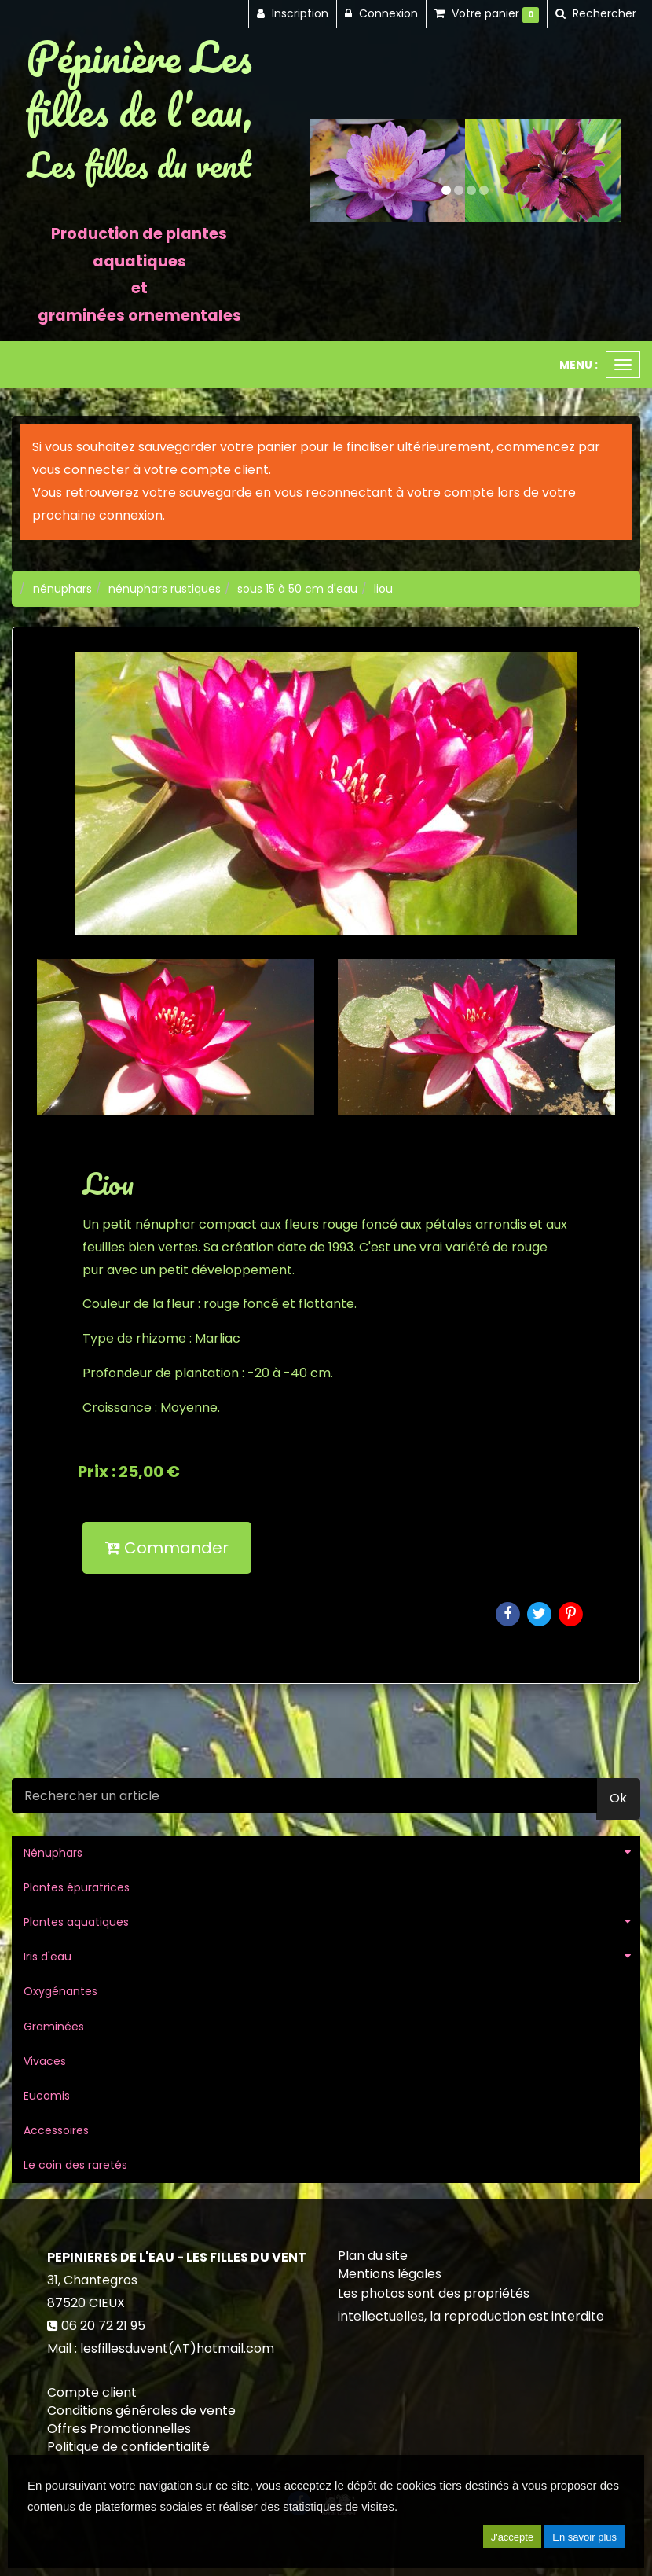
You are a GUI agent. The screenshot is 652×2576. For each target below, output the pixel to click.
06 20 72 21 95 (103, 2326)
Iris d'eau (47, 1956)
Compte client (92, 2392)
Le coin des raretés (75, 2165)
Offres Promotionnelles (119, 2429)
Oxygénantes (60, 1991)
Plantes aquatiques (76, 1922)
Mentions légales (389, 2274)
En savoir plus (584, 2537)
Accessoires (56, 2130)
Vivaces (45, 2061)
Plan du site (373, 2256)
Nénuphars (53, 1853)
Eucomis (47, 2096)
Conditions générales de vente (141, 2410)
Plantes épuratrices (77, 1887)
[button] (325, 170)
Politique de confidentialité (128, 2447)
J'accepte (512, 2537)
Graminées (54, 2026)
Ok (618, 1798)
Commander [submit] (167, 1548)
